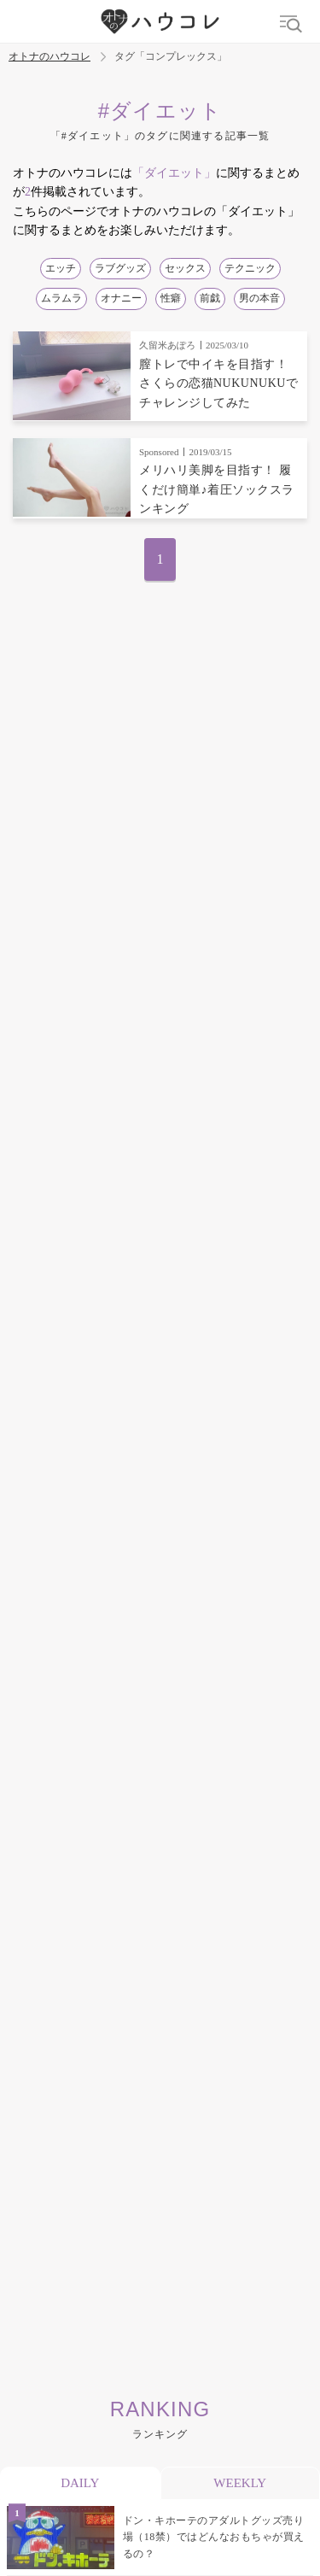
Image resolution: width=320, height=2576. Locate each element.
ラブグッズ (120, 268)
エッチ (60, 268)
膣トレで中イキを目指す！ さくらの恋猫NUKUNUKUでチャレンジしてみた (218, 383)
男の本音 (259, 298)
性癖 (170, 298)
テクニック (250, 268)
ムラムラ (61, 298)
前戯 (210, 298)
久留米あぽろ (167, 345)
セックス (185, 268)
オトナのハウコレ (49, 56)
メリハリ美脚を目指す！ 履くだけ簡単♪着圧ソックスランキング (216, 489)
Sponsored (158, 452)
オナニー (121, 298)
